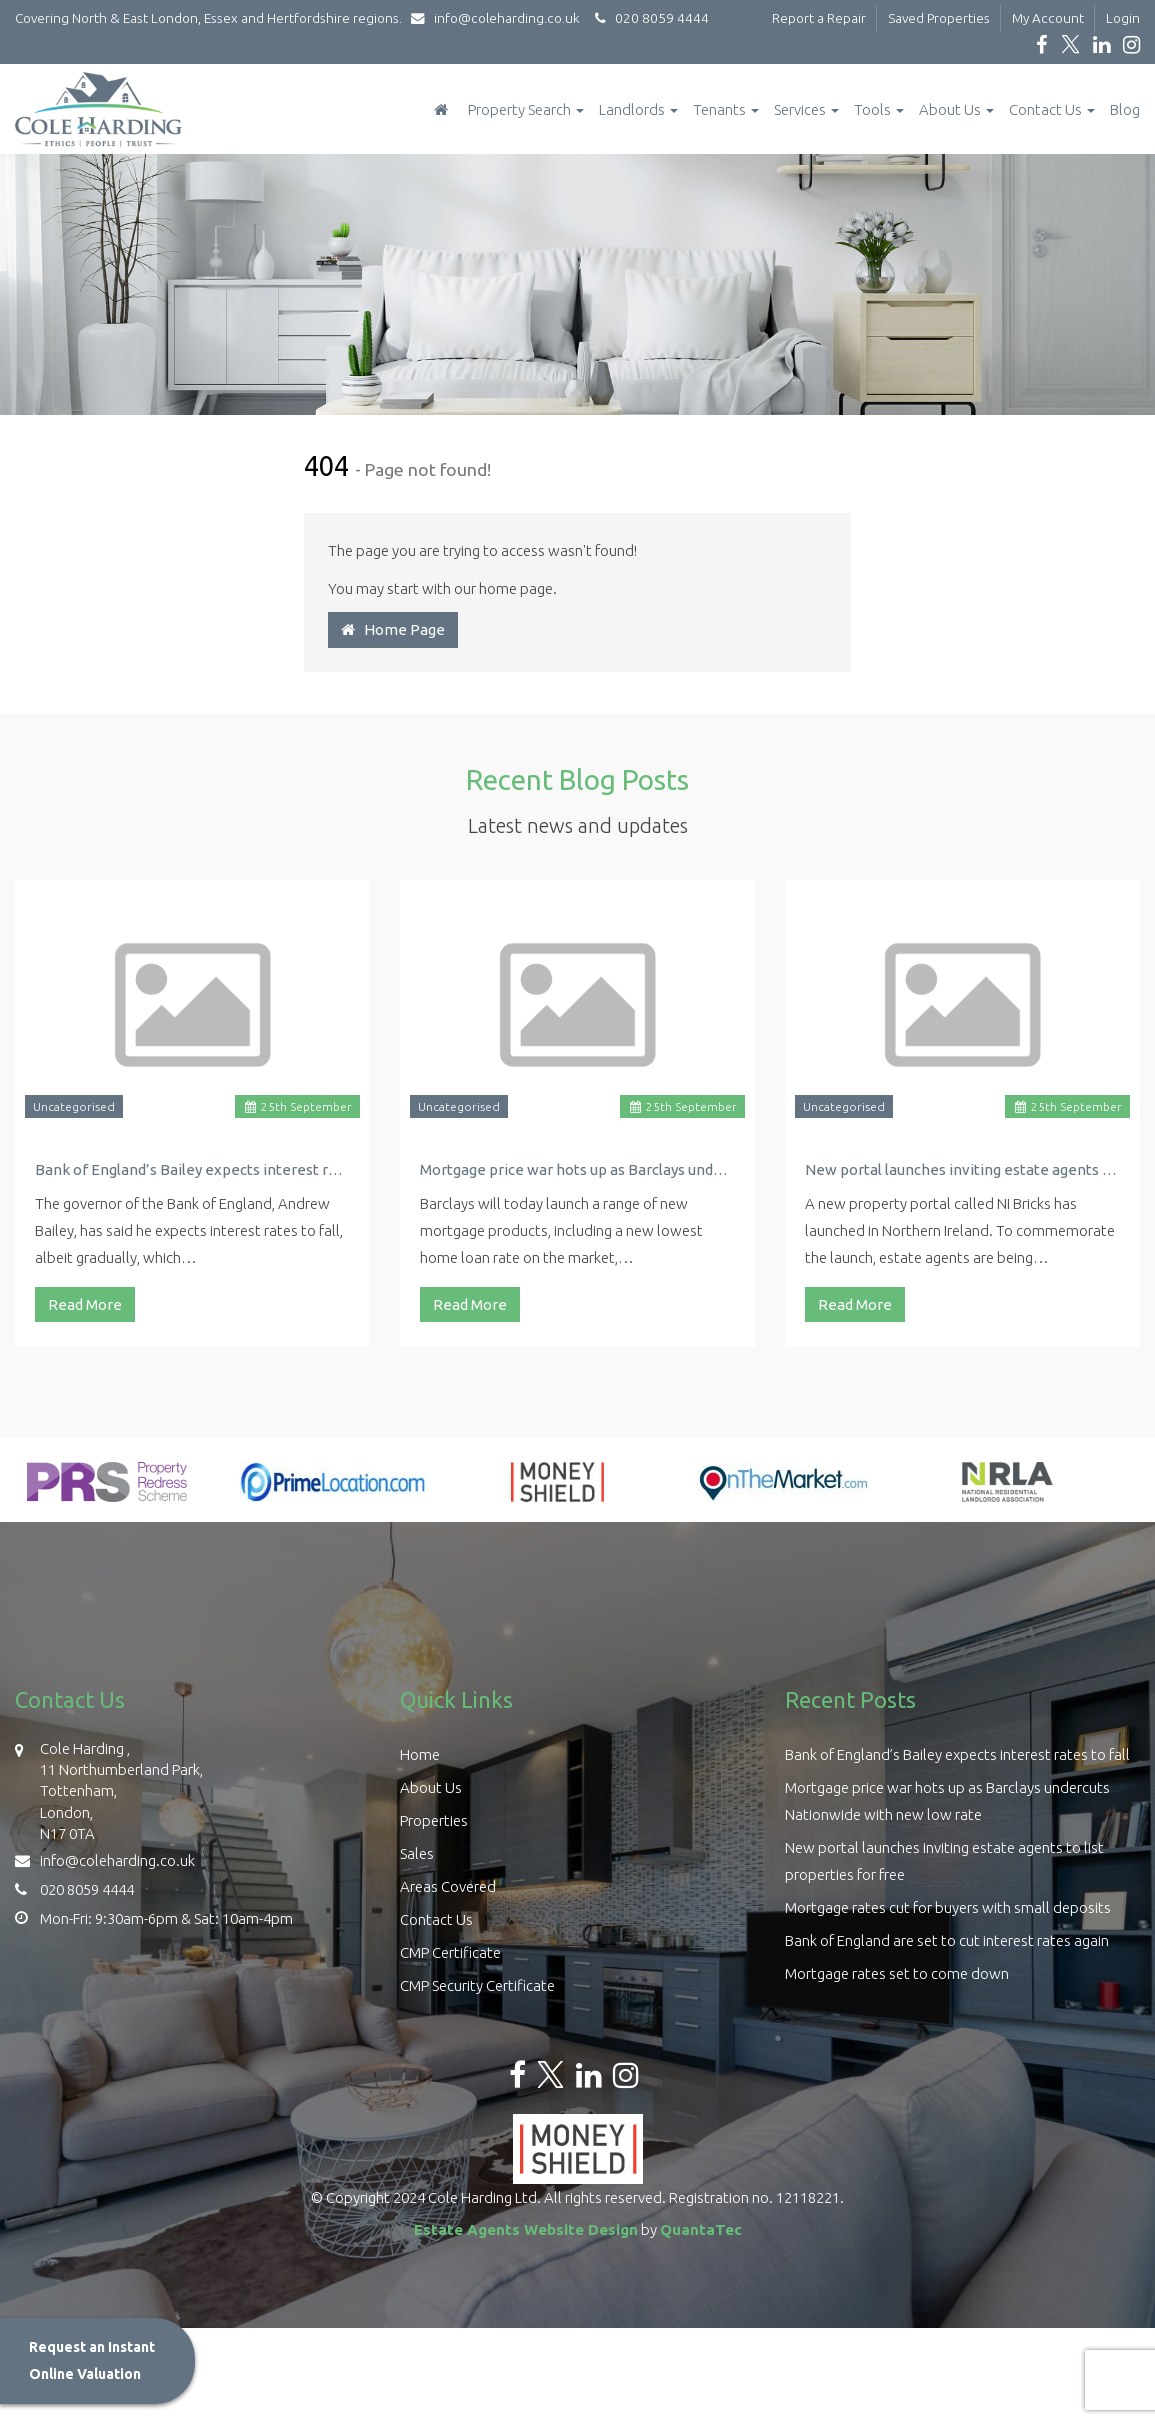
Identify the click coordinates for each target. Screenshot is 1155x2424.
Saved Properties (939, 18)
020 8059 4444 (649, 18)
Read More (85, 1304)
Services (806, 109)
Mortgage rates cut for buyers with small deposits (948, 1907)
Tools (879, 109)
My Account (1048, 18)
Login (1123, 18)
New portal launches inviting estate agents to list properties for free (962, 1169)
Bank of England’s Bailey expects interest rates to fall (192, 1169)
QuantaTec (701, 2229)
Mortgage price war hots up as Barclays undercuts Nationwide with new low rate (577, 1169)
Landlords (638, 109)
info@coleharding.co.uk (500, 18)
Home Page (393, 629)
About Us (956, 109)
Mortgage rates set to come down (897, 1973)
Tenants (726, 109)
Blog (1125, 109)
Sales (417, 1853)
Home (420, 1754)
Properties (434, 1820)
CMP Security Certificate (477, 1985)
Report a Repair (819, 18)
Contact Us (1052, 109)
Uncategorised (74, 1106)
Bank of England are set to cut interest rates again (947, 1940)
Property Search (526, 109)
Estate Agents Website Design (526, 2229)
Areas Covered (448, 1886)
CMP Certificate (450, 1952)
